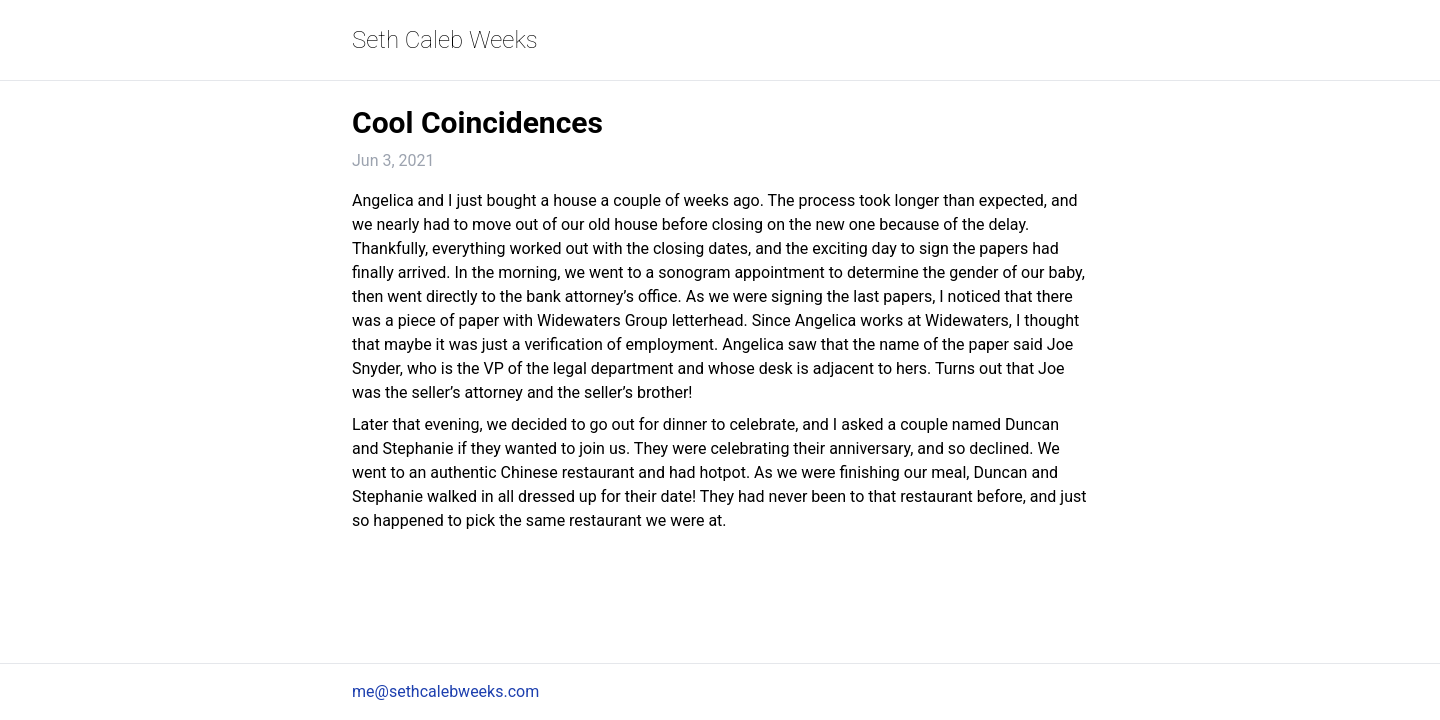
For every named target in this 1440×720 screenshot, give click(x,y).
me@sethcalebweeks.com (445, 691)
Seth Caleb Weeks (445, 40)
